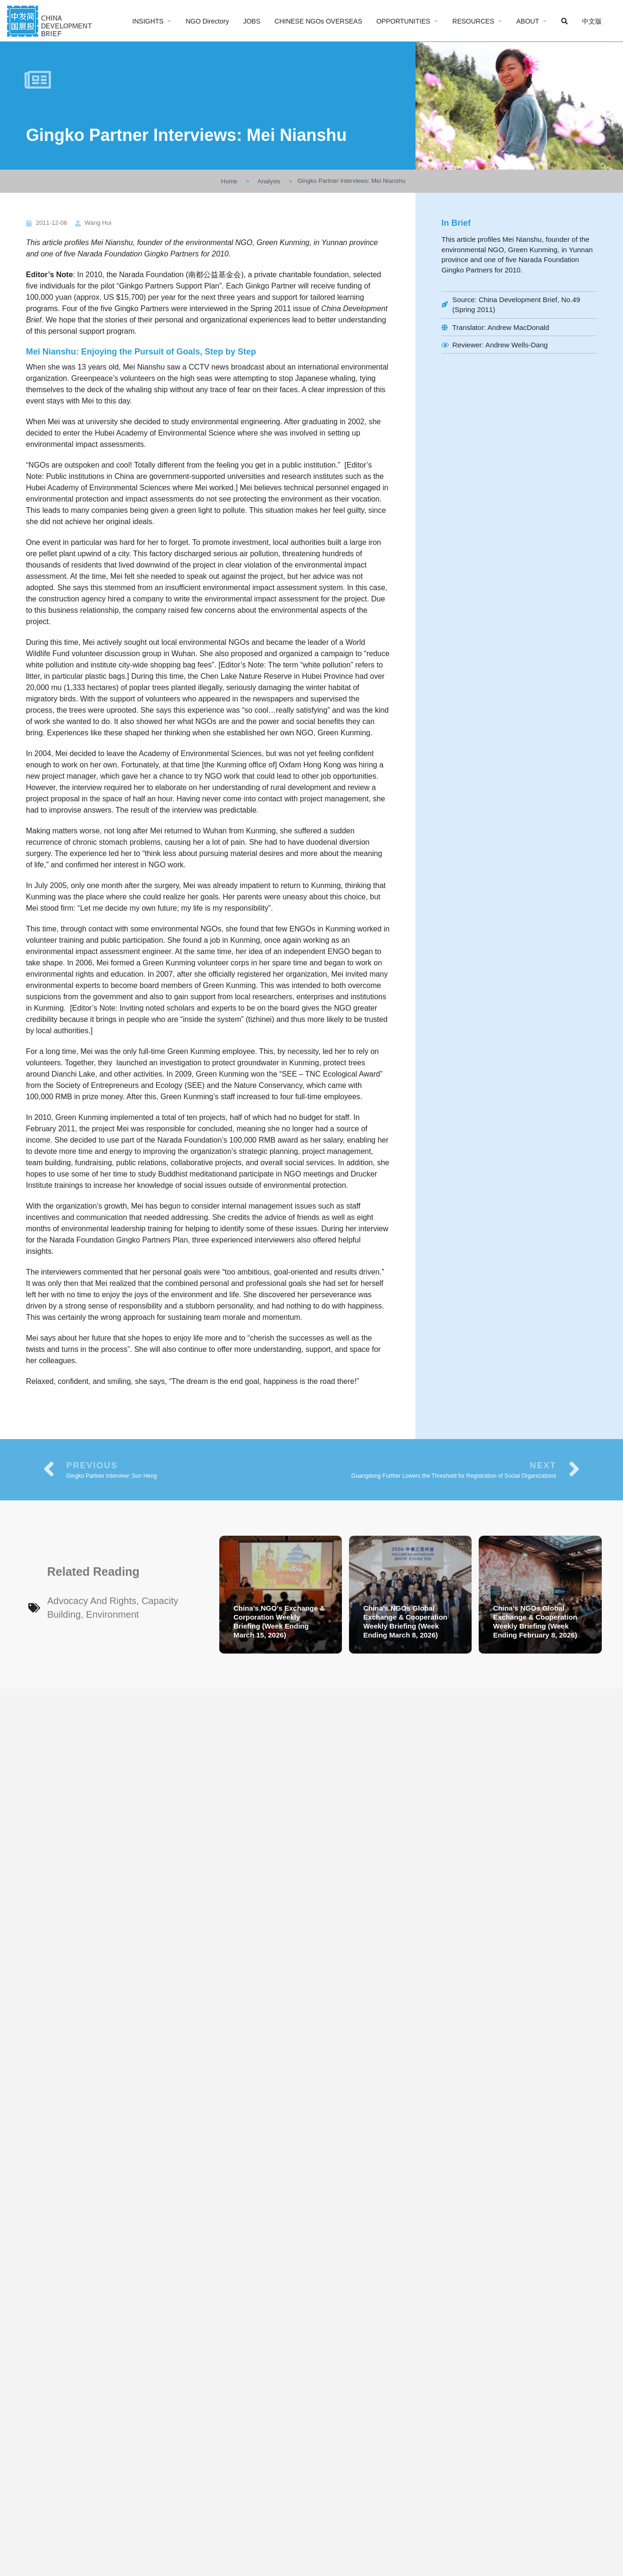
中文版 (592, 21)
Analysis (269, 181)
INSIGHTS (148, 21)
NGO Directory (207, 21)
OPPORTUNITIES (403, 21)
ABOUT (527, 21)
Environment (112, 1614)
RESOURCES (473, 21)
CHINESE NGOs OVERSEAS (318, 21)
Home (229, 181)
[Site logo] (50, 20)
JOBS (251, 21)
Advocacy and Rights (91, 1601)
